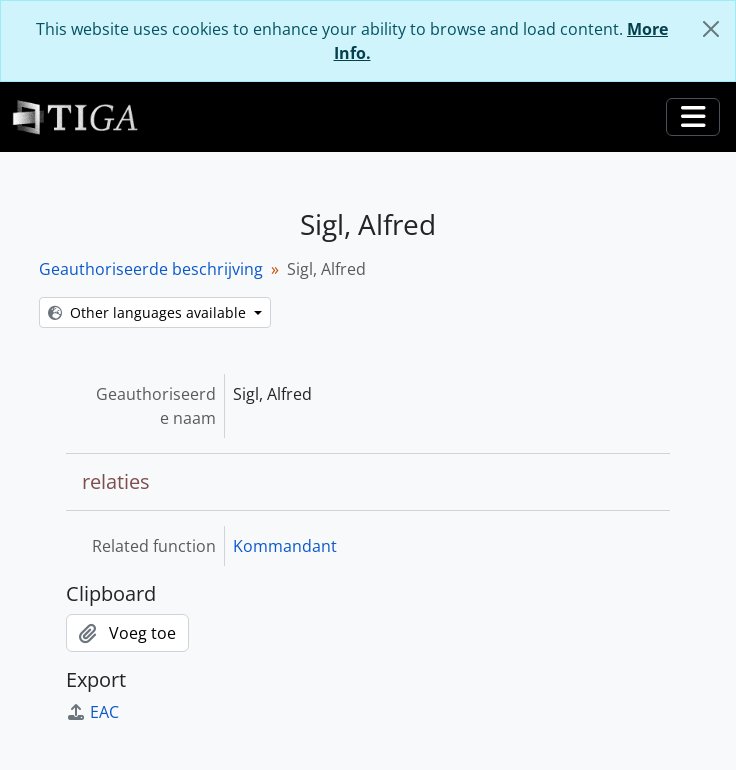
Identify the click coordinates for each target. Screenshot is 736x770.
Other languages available (149, 312)
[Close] (711, 29)
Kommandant (285, 546)
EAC (92, 712)
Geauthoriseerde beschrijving (151, 269)
